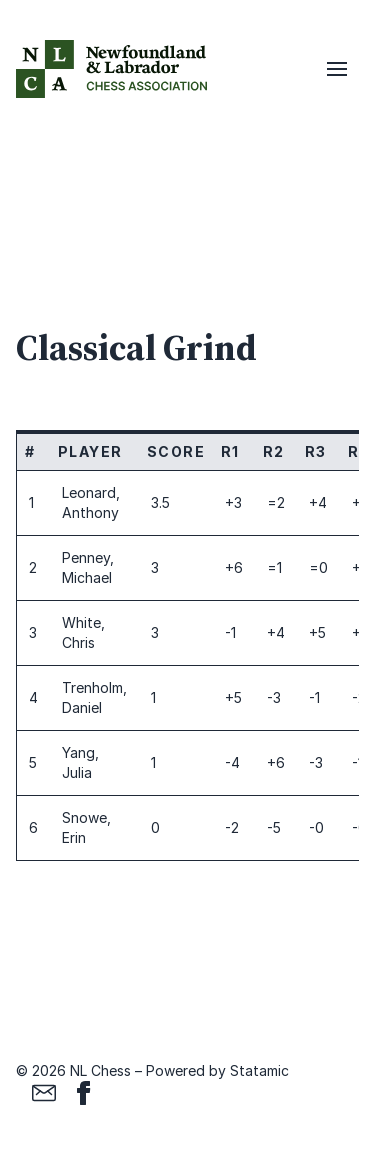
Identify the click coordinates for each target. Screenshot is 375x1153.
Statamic (259, 1070)
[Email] (44, 1093)
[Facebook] (84, 1093)
